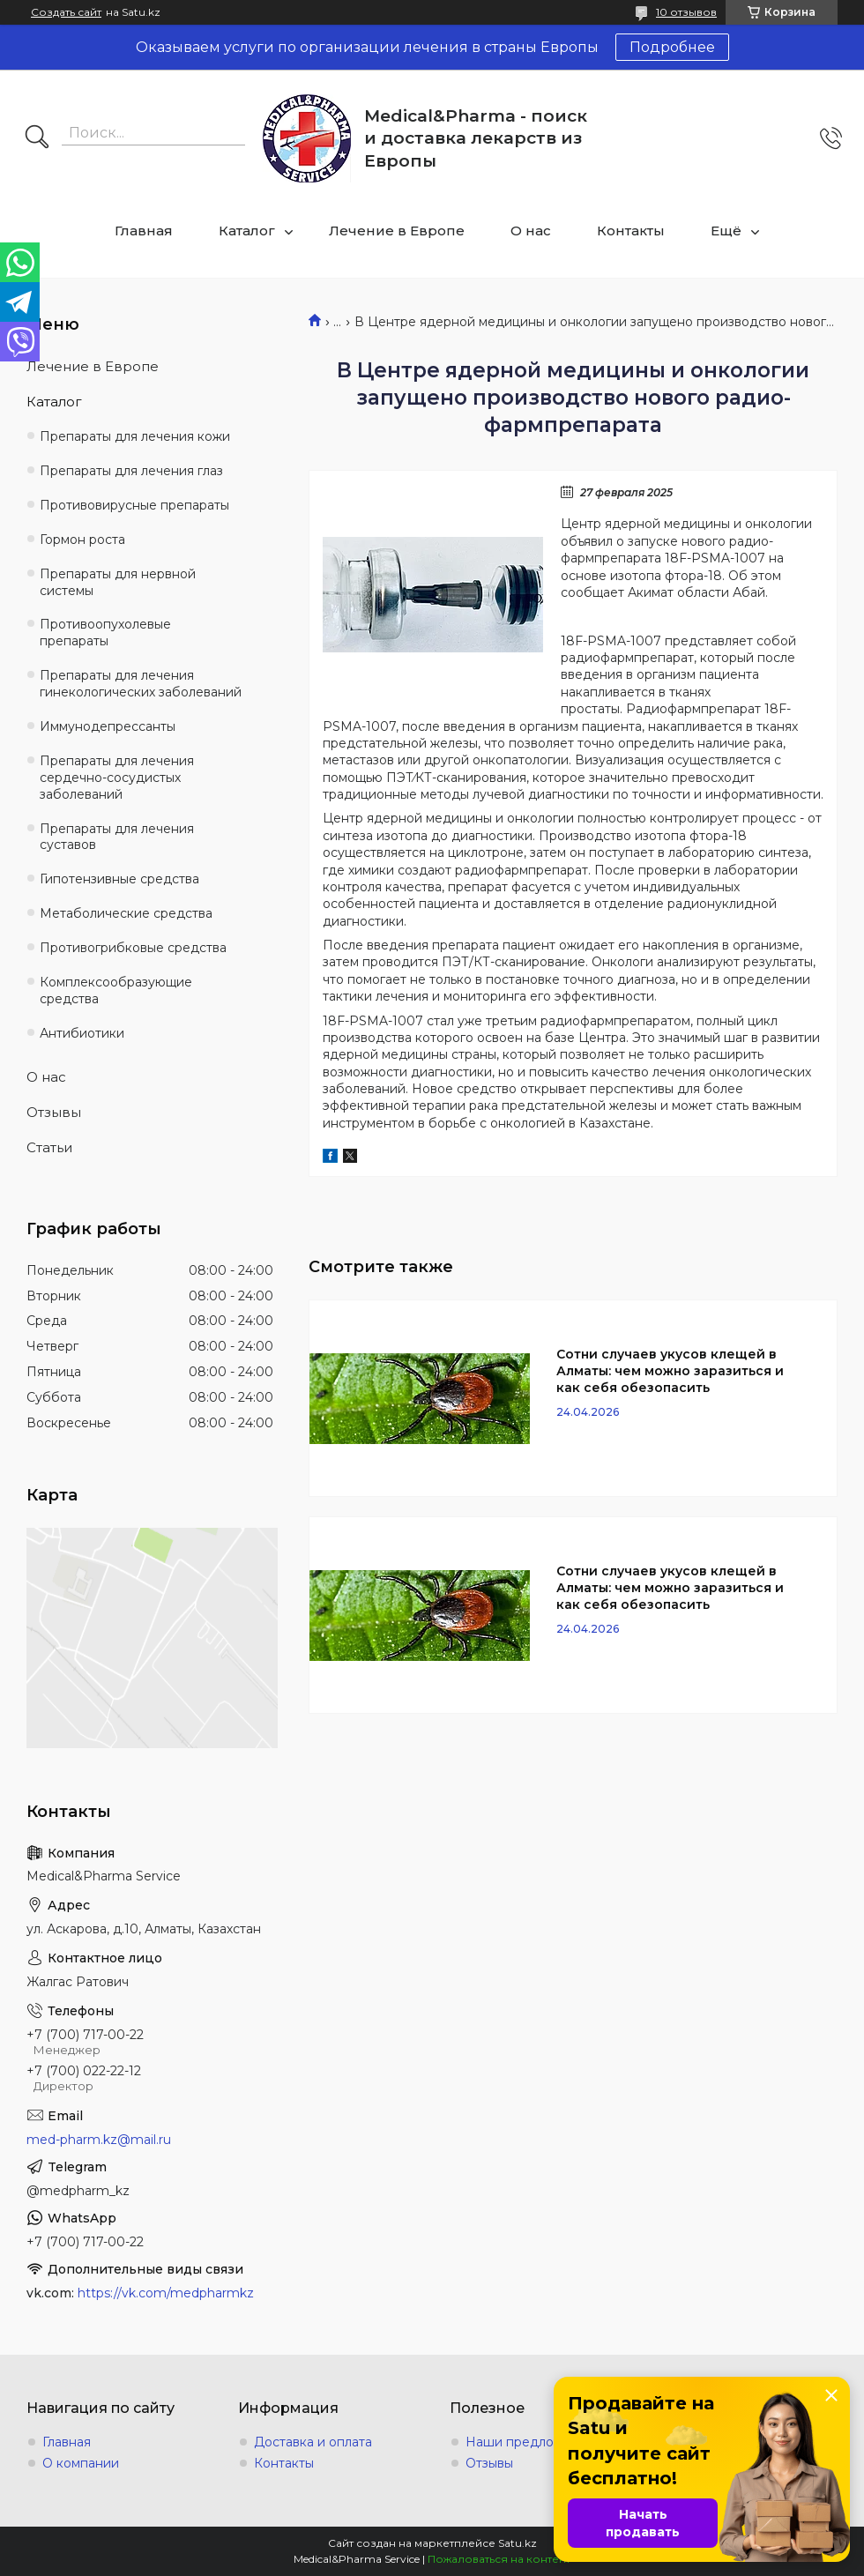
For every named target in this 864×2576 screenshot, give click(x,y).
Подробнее (672, 47)
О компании (80, 2463)
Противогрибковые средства (133, 948)
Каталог (247, 230)
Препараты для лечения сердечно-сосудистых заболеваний (117, 777)
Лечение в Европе (397, 230)
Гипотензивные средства (119, 879)
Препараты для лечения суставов (117, 837)
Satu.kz (517, 2543)
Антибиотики (82, 1033)
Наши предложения (530, 2442)
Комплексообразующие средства (116, 990)
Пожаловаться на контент (499, 2558)
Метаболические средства (126, 913)
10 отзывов (686, 12)
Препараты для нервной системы (118, 582)
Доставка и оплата (313, 2442)
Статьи (49, 1147)
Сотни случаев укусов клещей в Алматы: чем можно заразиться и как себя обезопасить (670, 1371)
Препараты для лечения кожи (135, 436)
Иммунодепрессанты (107, 726)
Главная (144, 230)
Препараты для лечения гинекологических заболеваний (141, 683)
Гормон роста (82, 539)
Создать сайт (66, 12)
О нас (530, 230)
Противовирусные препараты (134, 505)
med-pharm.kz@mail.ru (98, 2140)
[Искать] (37, 138)
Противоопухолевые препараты (105, 632)
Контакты (631, 230)
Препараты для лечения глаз (131, 471)
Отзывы (53, 1112)
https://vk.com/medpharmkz (166, 2293)
